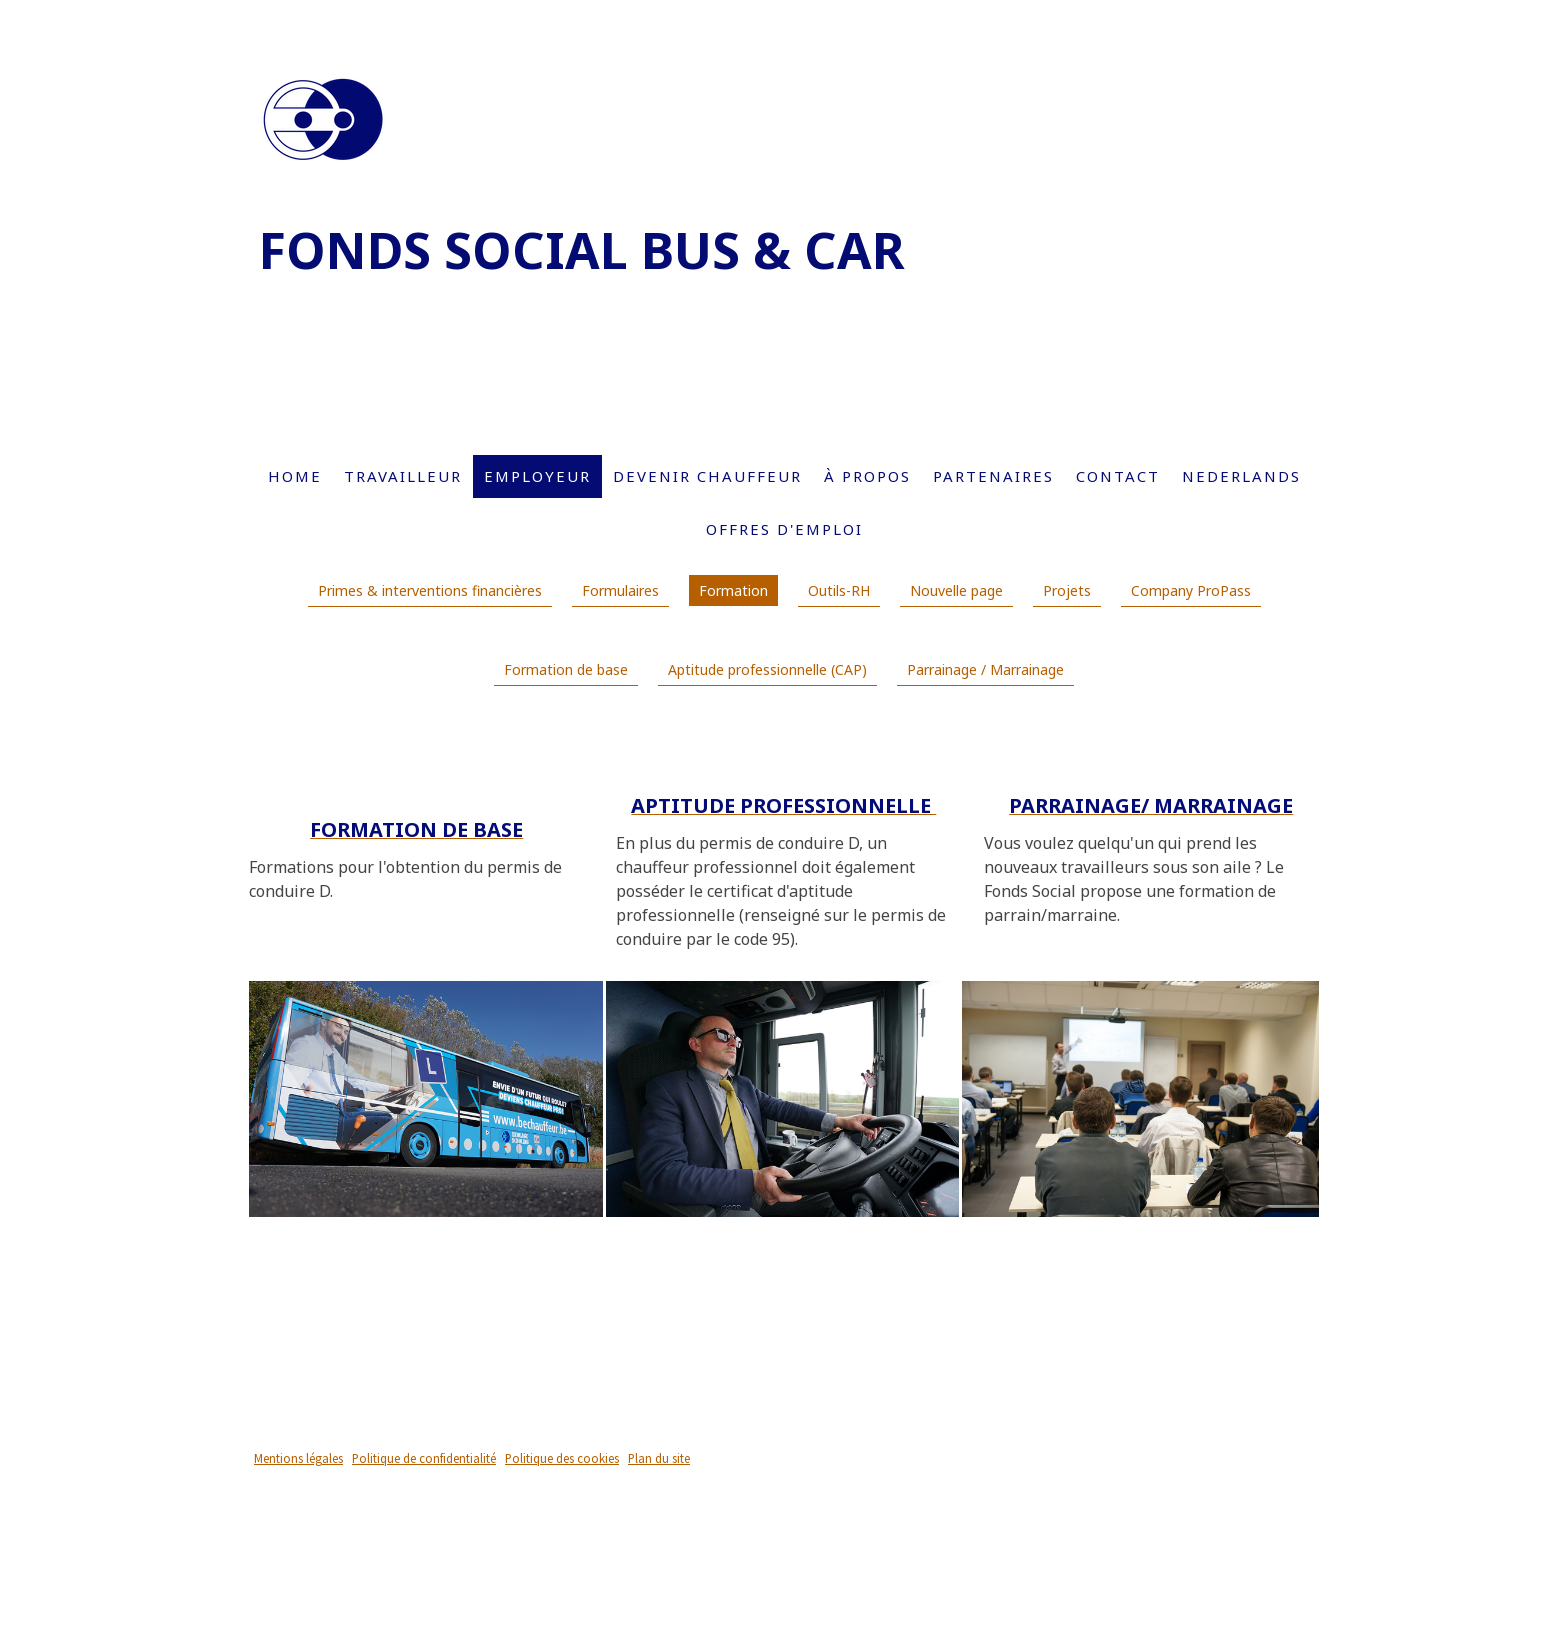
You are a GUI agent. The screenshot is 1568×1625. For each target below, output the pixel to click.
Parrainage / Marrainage (985, 669)
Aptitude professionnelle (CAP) (767, 669)
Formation (733, 590)
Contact (1118, 476)
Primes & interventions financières (430, 590)
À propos (867, 476)
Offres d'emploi (784, 529)
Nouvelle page (956, 590)
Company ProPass (1191, 590)
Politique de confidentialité (424, 1458)
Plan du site (659, 1458)
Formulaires (620, 590)
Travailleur (403, 476)
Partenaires (993, 476)
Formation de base (566, 669)
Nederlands (1241, 476)
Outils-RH (839, 590)
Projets (1067, 590)
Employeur (537, 476)
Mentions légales (298, 1458)
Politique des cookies (562, 1458)
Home (295, 476)
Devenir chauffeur (707, 476)
